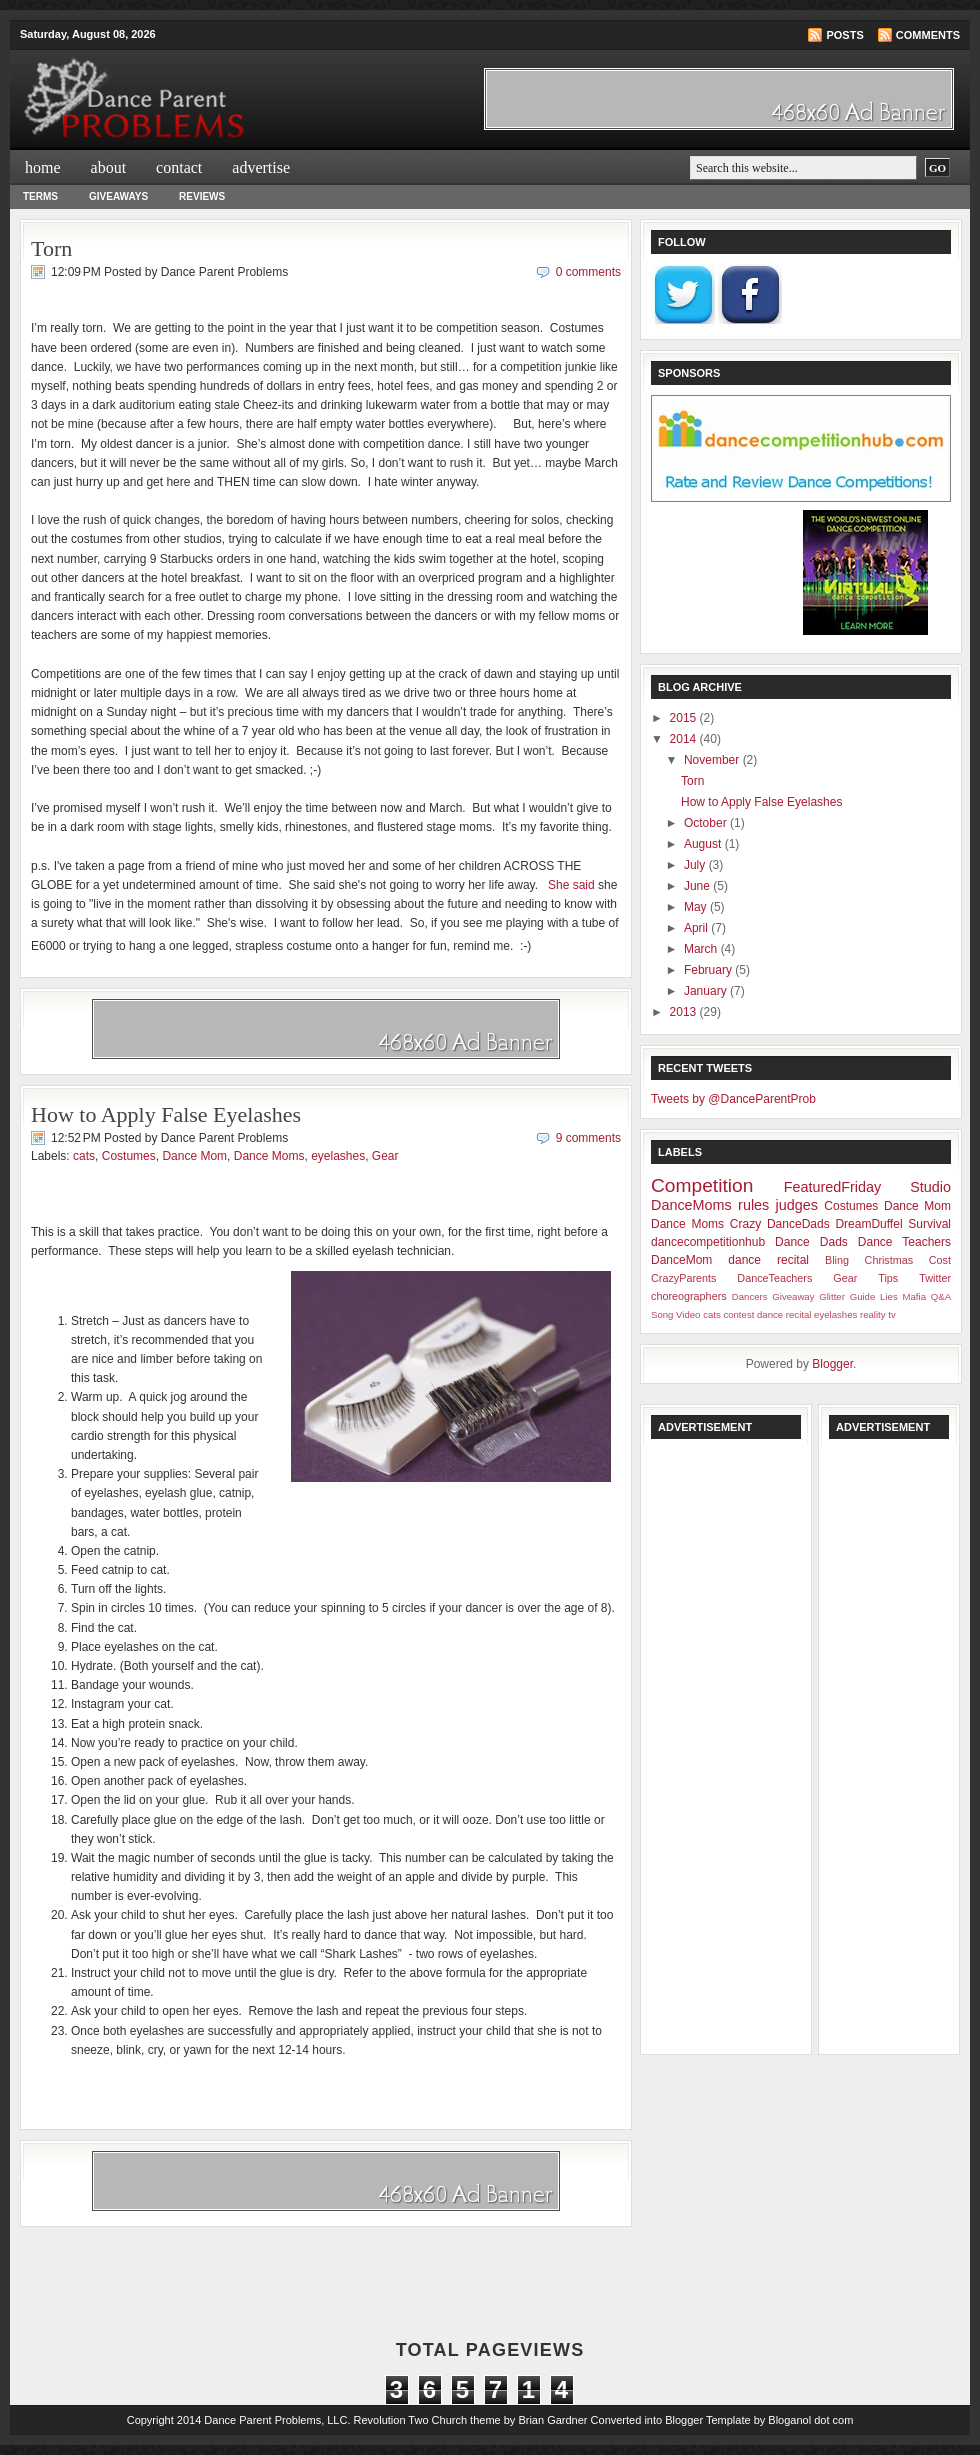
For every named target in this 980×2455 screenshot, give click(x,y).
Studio (930, 1187)
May (697, 907)
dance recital (784, 1314)
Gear (385, 1156)
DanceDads (798, 1224)
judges (797, 1205)
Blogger (832, 1364)
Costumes (129, 1156)
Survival (929, 1224)
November (713, 760)
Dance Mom (194, 1156)
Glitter (832, 1296)
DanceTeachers (774, 1278)
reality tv (878, 1314)
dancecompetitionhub (708, 1242)
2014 (685, 739)
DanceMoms (691, 1205)
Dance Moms (269, 1156)
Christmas (889, 1260)
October (707, 823)
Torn (51, 248)
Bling (837, 1260)
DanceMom (681, 1260)
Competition (702, 1185)
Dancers (750, 1296)
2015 (685, 718)
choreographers (689, 1296)
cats (84, 1156)
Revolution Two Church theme (427, 2420)
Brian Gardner (552, 2420)
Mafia (914, 1296)
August (704, 844)
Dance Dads (811, 1242)
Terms (40, 196)
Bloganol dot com (810, 2420)
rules (753, 1205)
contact (179, 167)
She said (570, 885)
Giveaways (118, 196)
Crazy (745, 1224)
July (696, 865)
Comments (928, 35)
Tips (888, 1278)
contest (738, 1314)
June (698, 886)
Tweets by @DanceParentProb (733, 1099)
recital (793, 1260)
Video (688, 1314)
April (697, 928)
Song (662, 1314)
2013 (685, 1012)
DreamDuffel (868, 1224)
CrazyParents (683, 1278)
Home (43, 167)
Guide (863, 1296)
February (709, 970)
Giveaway (793, 1296)
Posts (844, 35)
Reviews (202, 196)
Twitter (935, 1278)
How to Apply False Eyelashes (166, 1114)
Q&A (941, 1296)
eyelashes (338, 1156)
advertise (261, 167)
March (702, 949)
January (707, 991)
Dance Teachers (904, 1242)
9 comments (588, 1138)
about (109, 167)
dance (744, 1260)
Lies (889, 1296)
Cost (940, 1260)
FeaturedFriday (833, 1187)
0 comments (588, 272)
